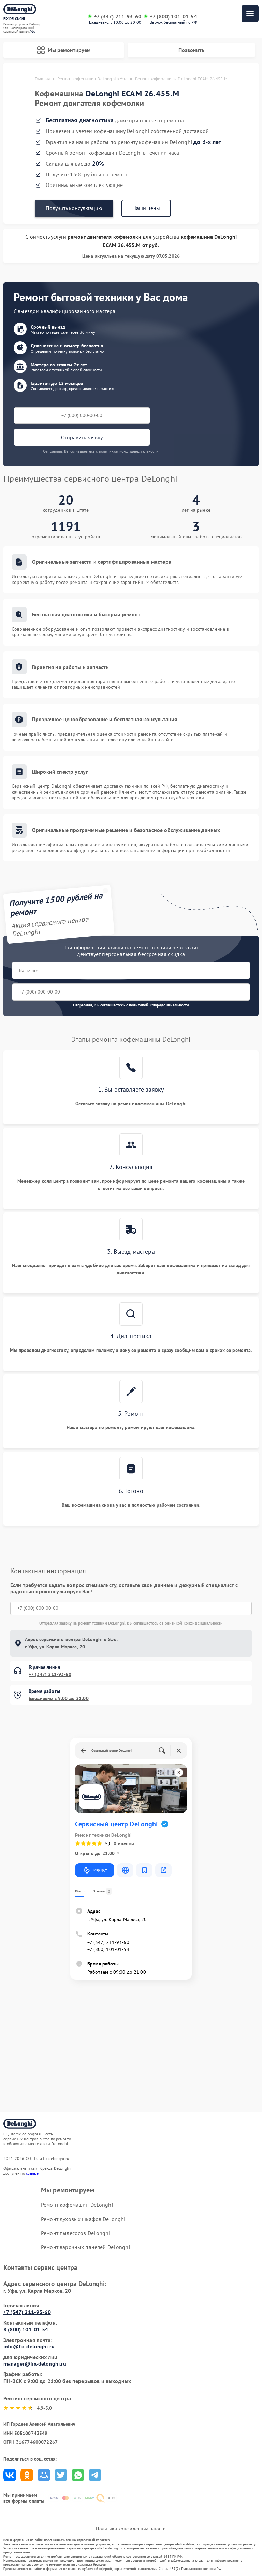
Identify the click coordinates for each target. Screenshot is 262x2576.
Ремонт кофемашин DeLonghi (77, 2204)
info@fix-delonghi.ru (29, 2346)
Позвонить (191, 49)
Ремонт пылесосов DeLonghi (75, 2233)
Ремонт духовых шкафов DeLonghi (83, 2219)
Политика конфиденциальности (131, 2528)
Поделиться (9, 2475)
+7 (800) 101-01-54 (173, 16)
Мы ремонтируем (64, 50)
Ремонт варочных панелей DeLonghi (85, 2247)
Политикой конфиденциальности (192, 1623)
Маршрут (95, 1870)
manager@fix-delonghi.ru (34, 2363)
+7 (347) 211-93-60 (117, 16)
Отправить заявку (82, 437)
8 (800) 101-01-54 (25, 2329)
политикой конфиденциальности (159, 1005)
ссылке (32, 2173)
